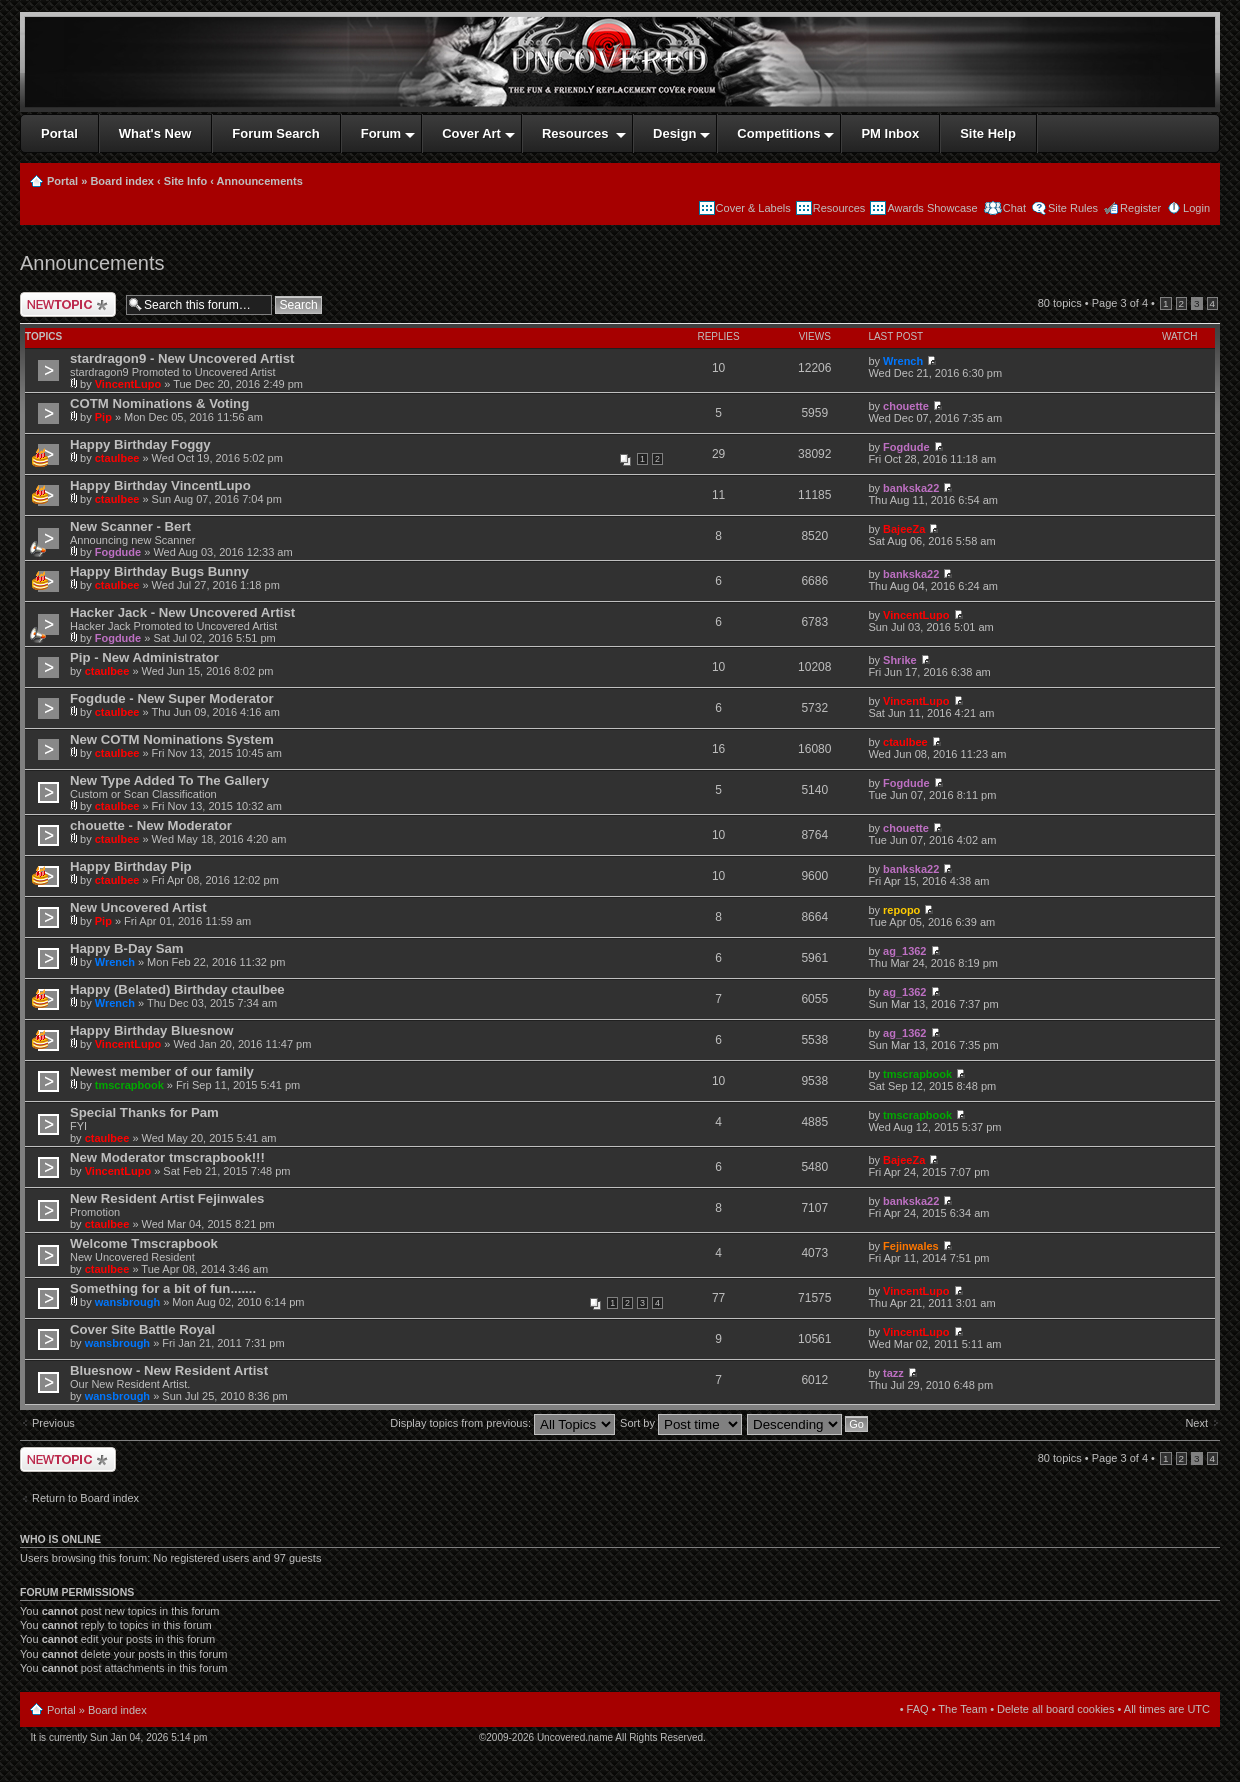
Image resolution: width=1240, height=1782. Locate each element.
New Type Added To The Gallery (169, 780)
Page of (1120, 303)
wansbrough (127, 1302)
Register (1140, 208)
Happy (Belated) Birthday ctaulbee (177, 989)
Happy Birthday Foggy (140, 444)
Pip (103, 417)
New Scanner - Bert (130, 526)
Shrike (900, 660)
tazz (893, 1373)
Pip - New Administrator (144, 657)
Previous (53, 1423)
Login (1196, 208)
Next (1196, 1423)
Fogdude (906, 447)
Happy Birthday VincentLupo (160, 485)
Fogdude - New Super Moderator (172, 698)
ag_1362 (904, 951)
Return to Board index (85, 1498)
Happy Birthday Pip (131, 866)
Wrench (903, 361)
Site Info (185, 181)
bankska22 (911, 488)
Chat (1013, 208)
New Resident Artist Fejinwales (167, 1198)
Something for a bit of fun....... (163, 1288)
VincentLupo (128, 384)
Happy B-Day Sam (127, 948)
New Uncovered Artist (138, 907)
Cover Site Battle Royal (142, 1329)
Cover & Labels (753, 208)
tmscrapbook (129, 1085)
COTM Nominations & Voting (159, 403)
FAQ (918, 1709)
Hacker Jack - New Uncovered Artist (182, 612)
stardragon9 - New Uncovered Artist (182, 358)
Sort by (681, 1423)
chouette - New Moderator (151, 825)
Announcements (260, 181)
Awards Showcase (932, 208)
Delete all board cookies (1055, 1709)
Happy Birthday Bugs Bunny (159, 571)
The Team (962, 1709)
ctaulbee (117, 458)
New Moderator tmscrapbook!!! (167, 1157)
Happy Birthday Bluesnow (151, 1030)
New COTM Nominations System (172, 739)
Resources (839, 208)
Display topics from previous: (502, 1423)
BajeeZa (904, 529)
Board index (122, 181)
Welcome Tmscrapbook (144, 1243)
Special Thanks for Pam (144, 1112)
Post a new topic (68, 304)
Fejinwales (911, 1246)
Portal (62, 181)
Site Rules (1073, 208)
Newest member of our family (162, 1071)
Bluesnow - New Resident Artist (169, 1370)
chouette (906, 406)
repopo (901, 910)
